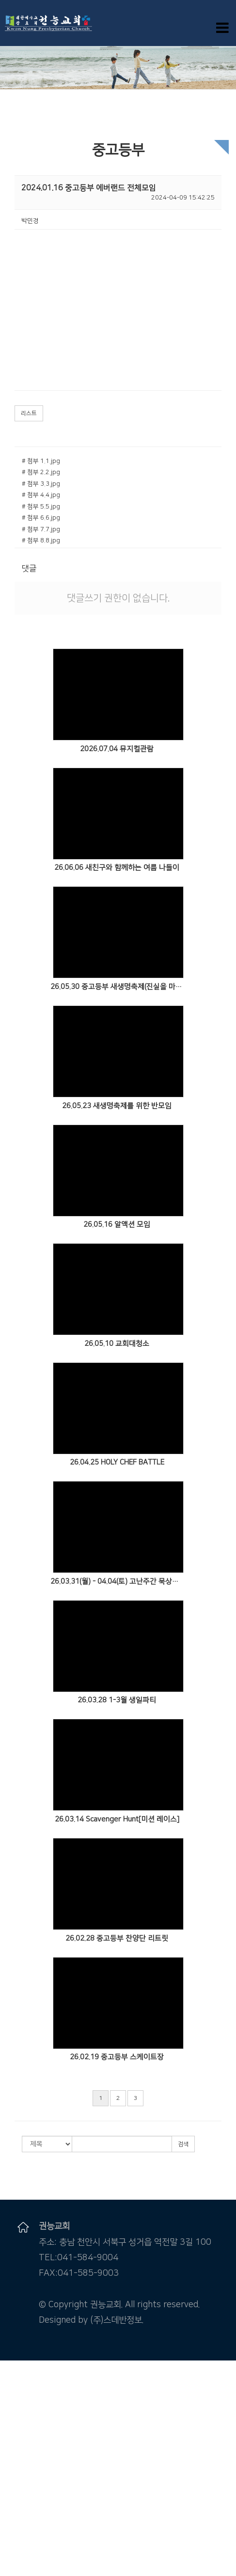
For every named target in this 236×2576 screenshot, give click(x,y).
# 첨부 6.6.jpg (41, 517)
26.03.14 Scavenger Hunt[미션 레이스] (117, 1819)
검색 (183, 2144)
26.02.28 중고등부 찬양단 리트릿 (116, 1938)
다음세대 (11, 2535)
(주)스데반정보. (116, 2320)
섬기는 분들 (15, 2392)
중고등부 (11, 2562)
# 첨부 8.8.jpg (41, 540)
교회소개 (11, 2373)
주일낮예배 (14, 2436)
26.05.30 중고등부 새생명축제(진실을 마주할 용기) (117, 987)
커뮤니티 (11, 2481)
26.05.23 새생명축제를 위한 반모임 (117, 1106)
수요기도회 (14, 2454)
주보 (6, 2490)
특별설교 (11, 2472)
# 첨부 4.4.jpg (41, 495)
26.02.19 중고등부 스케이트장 (117, 2057)
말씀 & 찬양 (15, 2427)
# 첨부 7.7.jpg (41, 529)
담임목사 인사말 (21, 2382)
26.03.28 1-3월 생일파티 (117, 1700)
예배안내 (11, 2400)
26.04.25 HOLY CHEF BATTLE (117, 1462)
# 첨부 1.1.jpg (41, 461)
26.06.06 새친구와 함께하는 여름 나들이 (116, 868)
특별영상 (11, 2463)
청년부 (8, 2571)
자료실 (8, 2517)
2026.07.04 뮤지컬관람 (117, 749)
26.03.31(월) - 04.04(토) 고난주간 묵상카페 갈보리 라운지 (117, 1581)
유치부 (8, 2544)
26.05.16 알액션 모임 (116, 1224)
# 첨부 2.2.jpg (41, 472)
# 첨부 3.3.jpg (41, 483)
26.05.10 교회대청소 (116, 1344)
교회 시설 (12, 2418)
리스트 (29, 413)
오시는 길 (12, 2409)
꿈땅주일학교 (17, 2553)
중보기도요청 (17, 2499)
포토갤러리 (14, 2508)
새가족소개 (14, 2526)
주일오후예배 (17, 2445)
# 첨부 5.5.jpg (41, 506)
